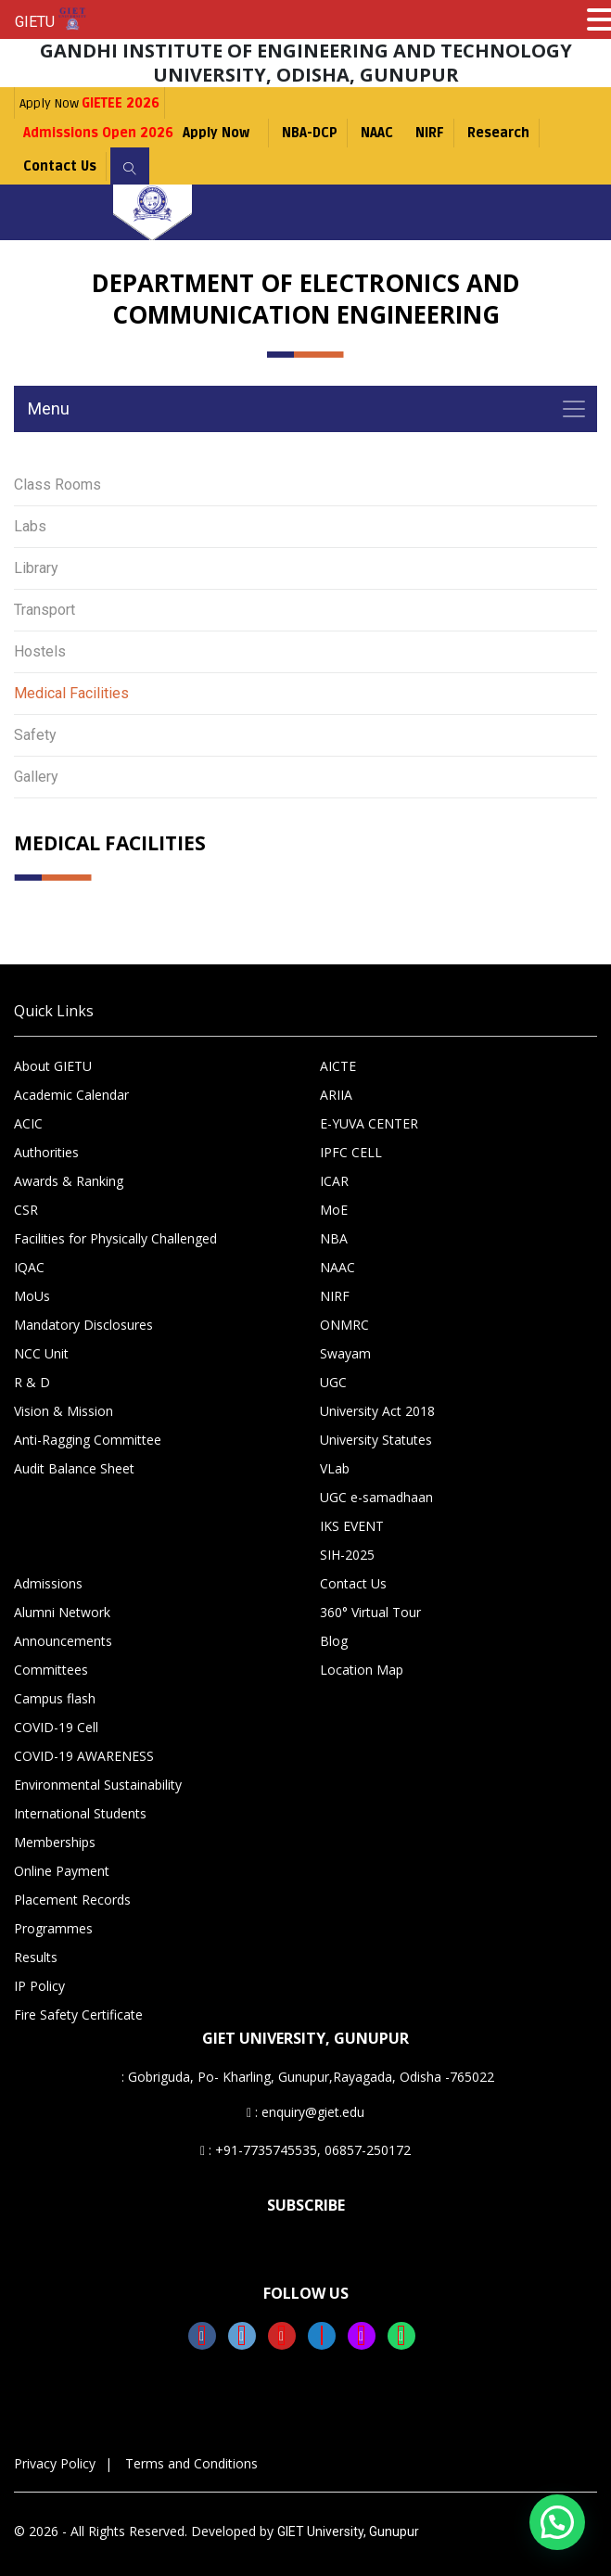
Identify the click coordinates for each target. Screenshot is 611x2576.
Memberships (54, 1842)
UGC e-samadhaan (376, 1497)
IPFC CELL (351, 1152)
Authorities (46, 1152)
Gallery (36, 776)
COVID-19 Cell (56, 1727)
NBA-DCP (309, 133)
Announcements (63, 1641)
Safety (35, 735)
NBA (334, 1238)
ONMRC (344, 1324)
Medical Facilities (71, 693)
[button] (557, 2522)
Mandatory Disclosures (83, 1324)
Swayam (345, 1353)
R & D (32, 1382)
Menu (49, 408)
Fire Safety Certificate (78, 2014)
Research (498, 133)
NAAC (377, 133)
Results (35, 1957)
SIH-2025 (347, 1554)
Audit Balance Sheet (74, 1468)
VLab (335, 1468)
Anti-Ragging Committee (87, 1439)
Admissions (48, 1583)
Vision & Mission (63, 1411)
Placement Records (72, 1899)
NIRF (429, 133)
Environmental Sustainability (98, 1784)
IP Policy (39, 1986)
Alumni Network (62, 1612)
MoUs (32, 1296)
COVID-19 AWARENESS (84, 1756)
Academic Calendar (71, 1094)
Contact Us (59, 166)
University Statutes (376, 1439)
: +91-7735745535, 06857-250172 (305, 2150)
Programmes (53, 1928)
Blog (334, 1641)
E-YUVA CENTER (369, 1123)
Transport (44, 609)
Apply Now (89, 103)
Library (36, 568)
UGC (333, 1382)
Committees (51, 1669)
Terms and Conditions (191, 2463)
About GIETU (53, 1066)
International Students (80, 1813)
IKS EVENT (352, 1526)
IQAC (29, 1267)
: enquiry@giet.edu (305, 2112)
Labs (30, 526)
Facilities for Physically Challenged (115, 1238)
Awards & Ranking (68, 1181)
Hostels (40, 651)
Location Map (361, 1669)
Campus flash (54, 1698)
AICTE (338, 1066)
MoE (334, 1209)
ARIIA (336, 1094)
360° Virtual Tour (370, 1612)
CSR (26, 1209)
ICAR (334, 1181)
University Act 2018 (377, 1411)
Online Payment (61, 1871)
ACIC (28, 1123)
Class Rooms (57, 484)
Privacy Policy (54, 2463)
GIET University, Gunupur (348, 2531)
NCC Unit (41, 1353)
